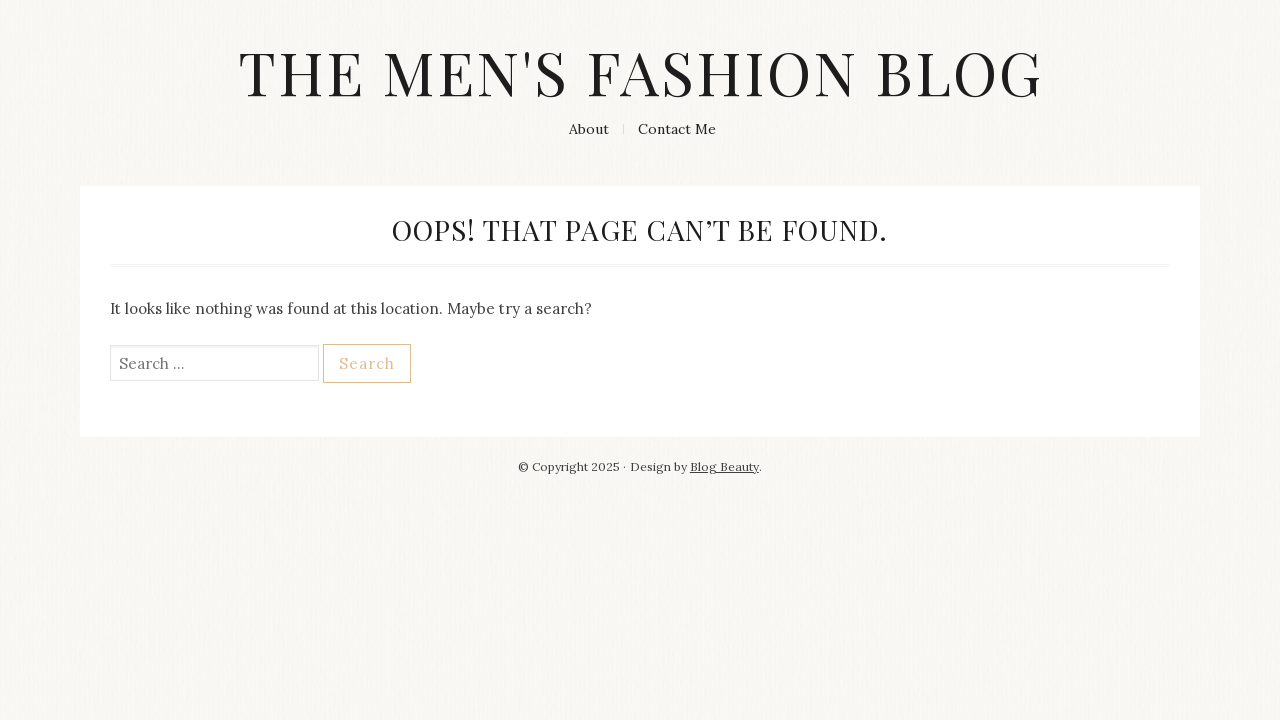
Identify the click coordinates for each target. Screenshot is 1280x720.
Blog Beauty (724, 466)
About (589, 129)
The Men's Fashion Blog (640, 71)
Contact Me (677, 129)
